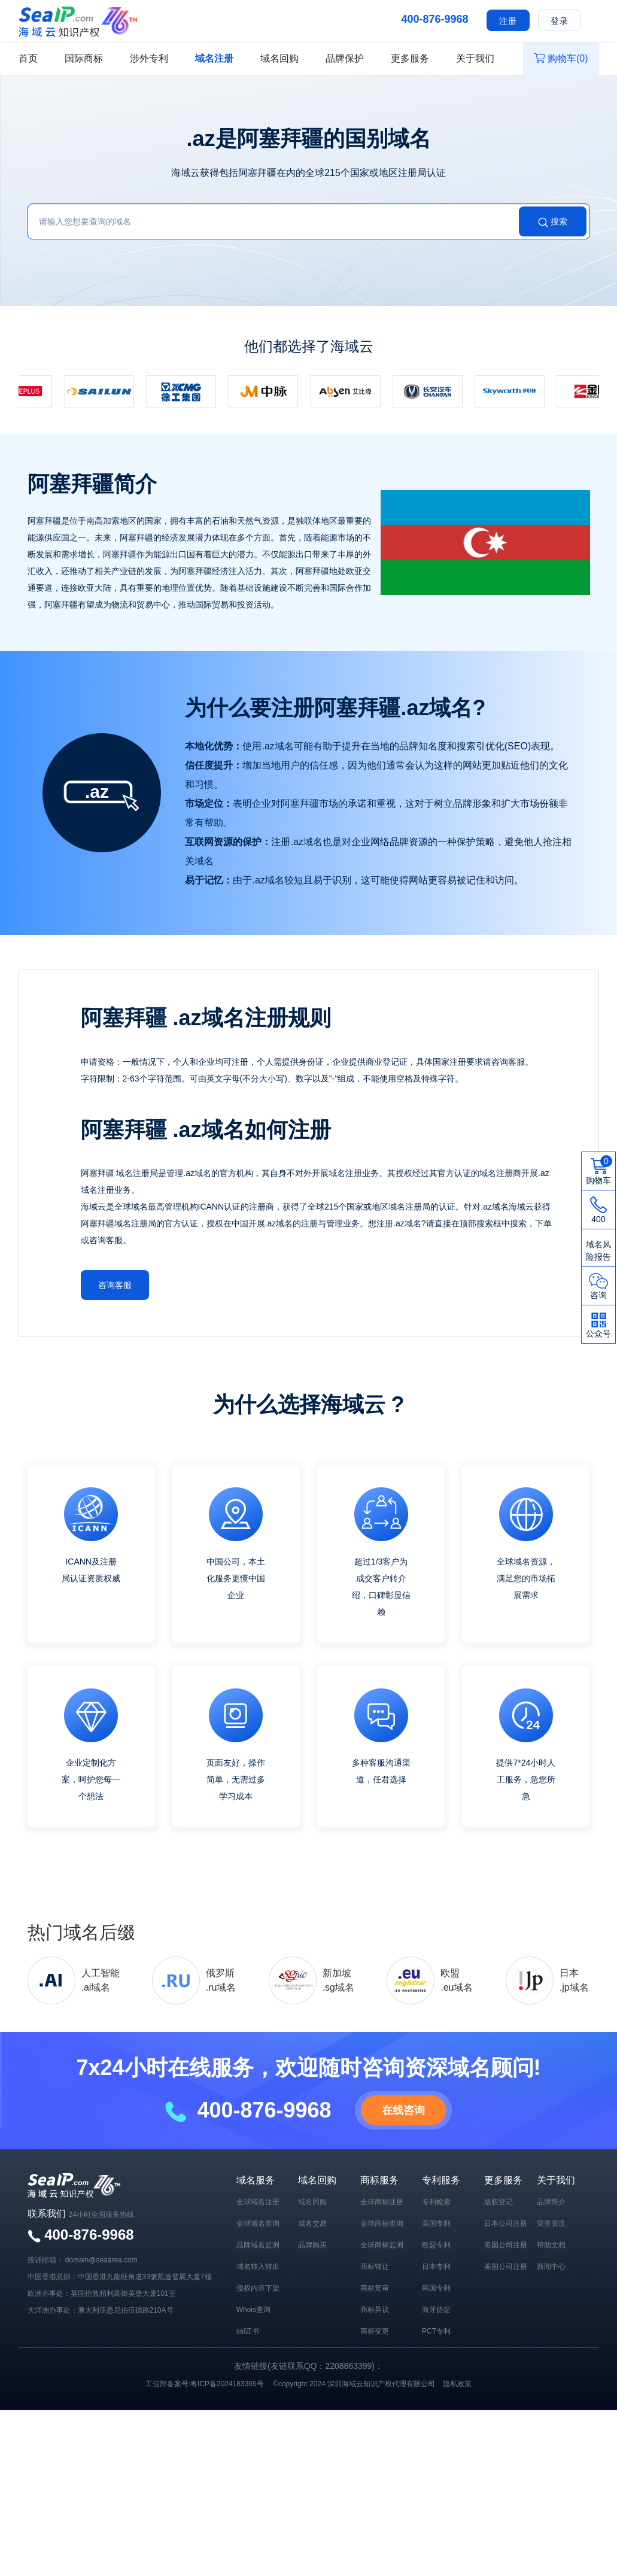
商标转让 (374, 2266)
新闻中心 (551, 2266)
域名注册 (214, 58)
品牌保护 (345, 58)
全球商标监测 (381, 2244)
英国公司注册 (505, 2244)
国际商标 (84, 58)
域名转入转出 (257, 2266)
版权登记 (498, 2201)
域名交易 (312, 2223)
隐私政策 (457, 2383)
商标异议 (374, 2309)
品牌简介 (551, 2201)
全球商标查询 (381, 2223)
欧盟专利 (436, 2244)
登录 (560, 21)
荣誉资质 (551, 2223)
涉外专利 (149, 58)
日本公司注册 (505, 2223)
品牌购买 (312, 2244)
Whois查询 (253, 2309)
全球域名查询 (257, 2223)
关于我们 (475, 58)
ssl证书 (248, 2330)
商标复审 (374, 2287)
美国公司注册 (505, 2266)
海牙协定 (436, 2309)
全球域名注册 (257, 2201)
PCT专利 (436, 2330)
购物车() (561, 58)
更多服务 (410, 58)
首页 (28, 58)
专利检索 (436, 2201)
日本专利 (436, 2266)
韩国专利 (436, 2287)
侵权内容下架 (257, 2287)
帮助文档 (551, 2244)
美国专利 (436, 2223)
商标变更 (374, 2330)
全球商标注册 (381, 2201)
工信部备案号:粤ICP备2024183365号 (204, 2383)
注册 (508, 21)
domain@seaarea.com (101, 2259)
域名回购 (279, 58)
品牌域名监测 (257, 2244)
